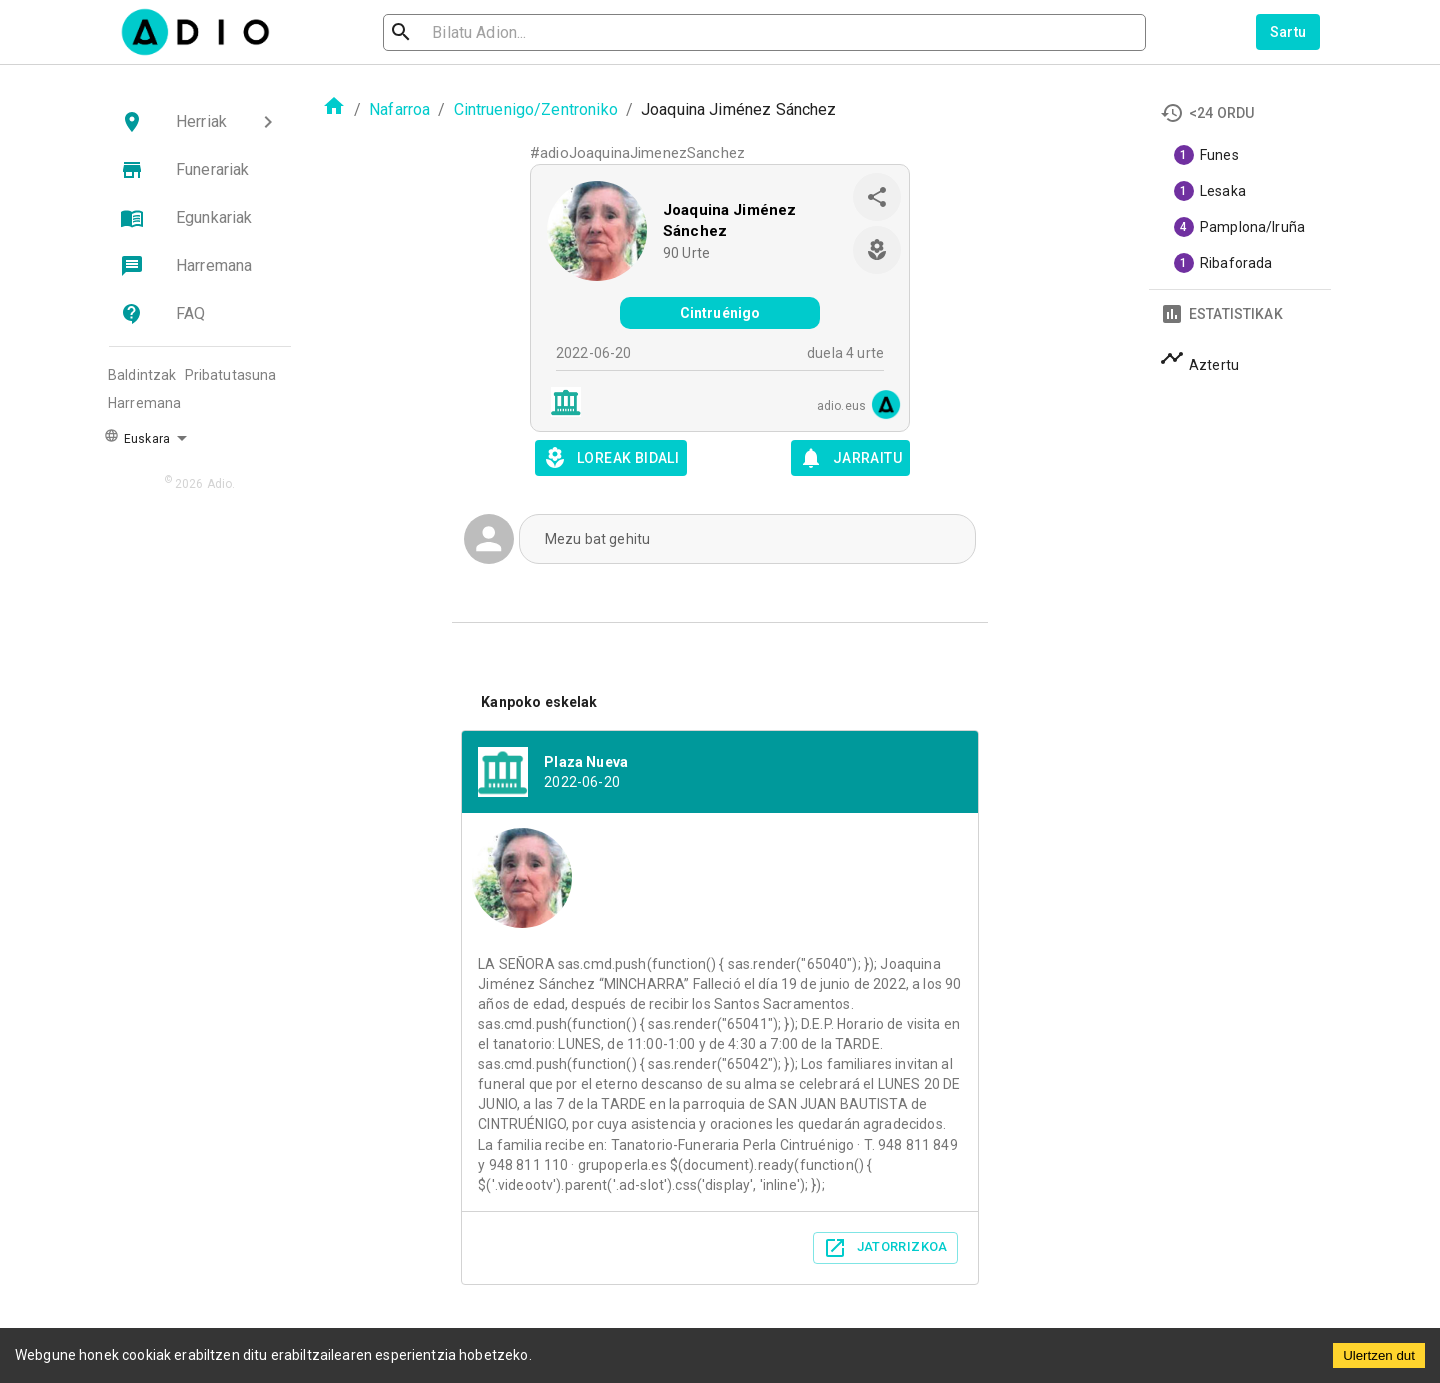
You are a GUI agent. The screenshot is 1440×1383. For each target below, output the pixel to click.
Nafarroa (399, 109)
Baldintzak (142, 375)
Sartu (1288, 32)
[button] (200, 122)
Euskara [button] (137, 437)
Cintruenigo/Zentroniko (536, 109)
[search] (466, 32)
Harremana (144, 403)
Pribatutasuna (231, 375)
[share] (877, 197)
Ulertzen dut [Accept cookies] (1379, 1355)
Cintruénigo (720, 313)
